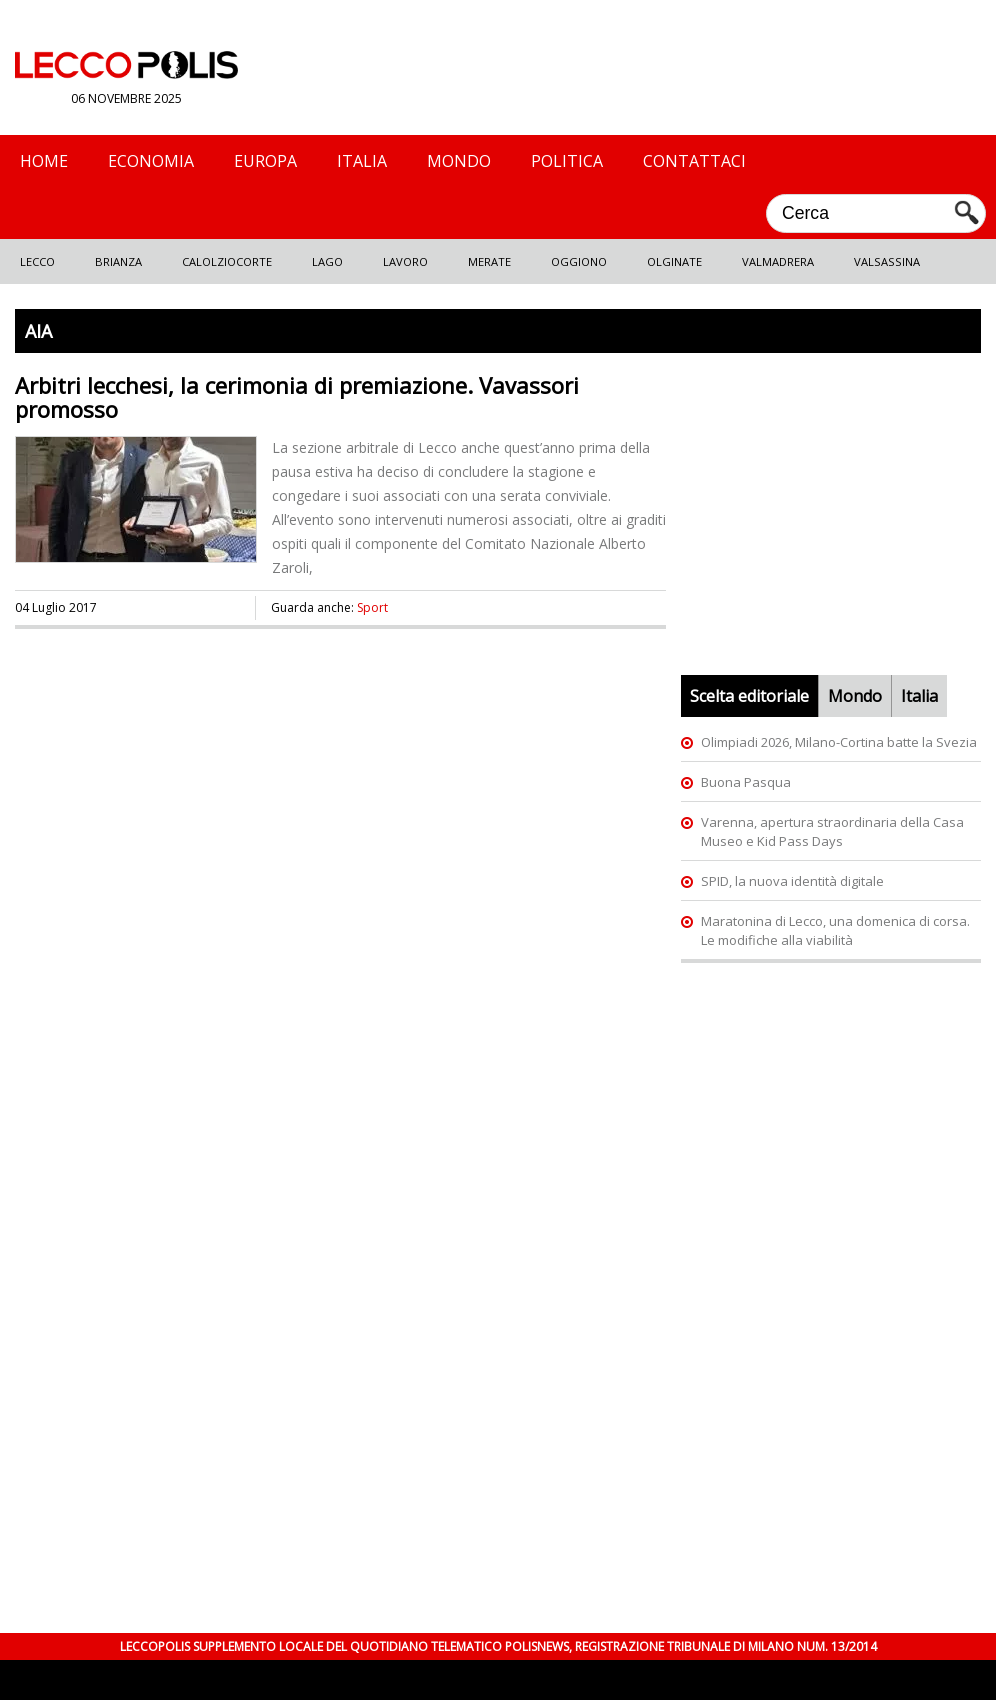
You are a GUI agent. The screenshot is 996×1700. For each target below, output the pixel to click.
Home (44, 161)
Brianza (118, 261)
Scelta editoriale (749, 696)
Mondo (459, 161)
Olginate (674, 261)
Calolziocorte (227, 261)
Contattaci (694, 161)
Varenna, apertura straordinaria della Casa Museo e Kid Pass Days (832, 831)
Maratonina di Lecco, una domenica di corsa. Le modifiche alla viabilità (835, 930)
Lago (327, 261)
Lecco (37, 261)
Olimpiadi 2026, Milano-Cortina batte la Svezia (839, 742)
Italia (362, 161)
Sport (372, 607)
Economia (151, 161)
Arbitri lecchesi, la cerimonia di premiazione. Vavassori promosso (297, 397)
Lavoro (405, 261)
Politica (567, 161)
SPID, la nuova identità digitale (792, 881)
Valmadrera (778, 261)
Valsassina (887, 261)
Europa (265, 161)
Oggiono (579, 261)
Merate (489, 261)
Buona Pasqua (746, 782)
